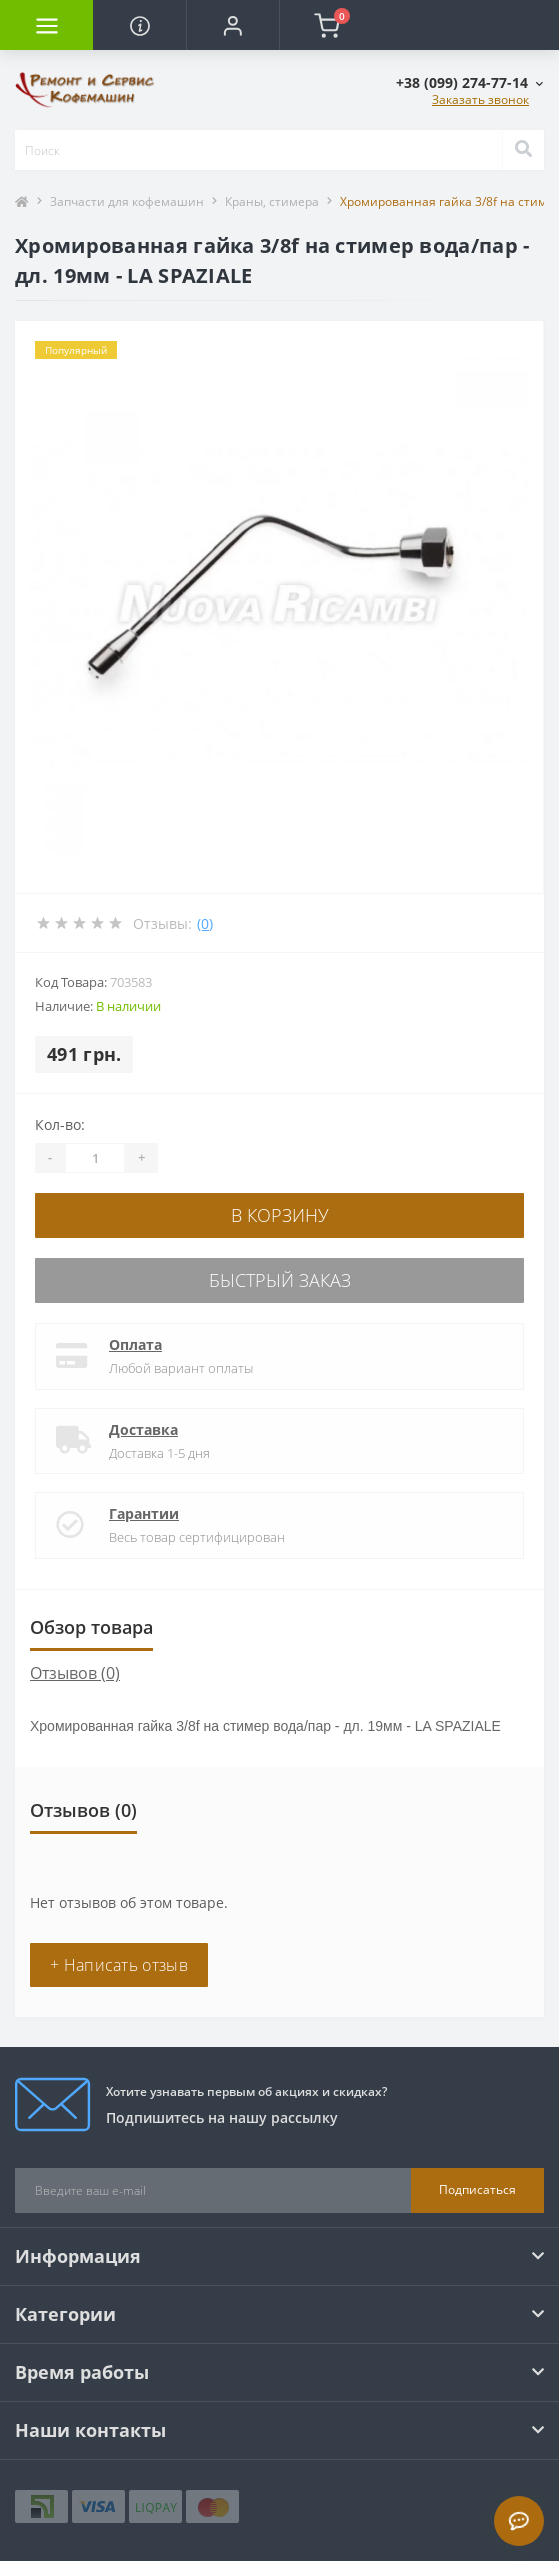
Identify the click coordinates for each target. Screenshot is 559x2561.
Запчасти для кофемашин (127, 201)
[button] (232, 25)
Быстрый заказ (280, 1280)
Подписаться (477, 2189)
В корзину (280, 1215)
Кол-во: (60, 1124)
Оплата (135, 1344)
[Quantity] (95, 1158)
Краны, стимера (272, 201)
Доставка (143, 1429)
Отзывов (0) (75, 1673)
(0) (205, 923)
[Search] (523, 150)
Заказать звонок (480, 99)
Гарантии (144, 1513)
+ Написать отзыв (119, 1965)
